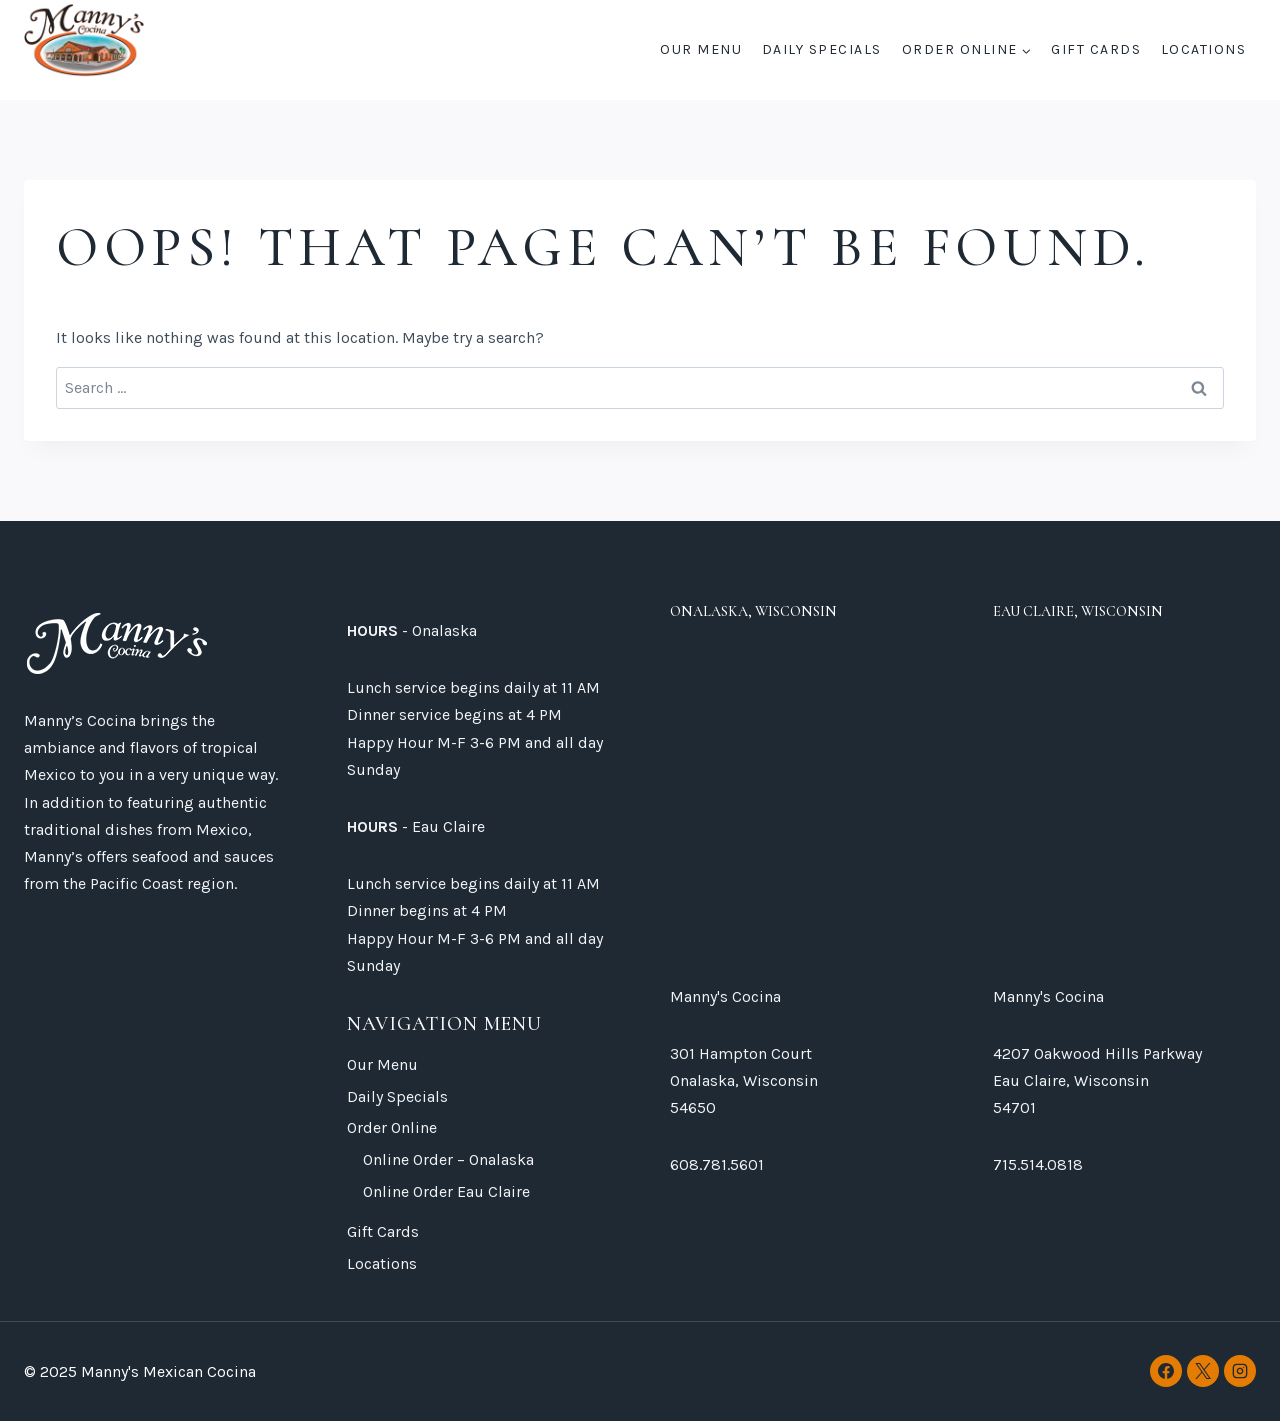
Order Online (392, 1127)
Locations (1204, 49)
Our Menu (701, 49)
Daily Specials (822, 49)
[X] (1203, 1371)
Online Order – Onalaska (448, 1159)
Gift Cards (1096, 49)
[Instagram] (1240, 1371)
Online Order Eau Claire (446, 1191)
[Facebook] (1166, 1371)
